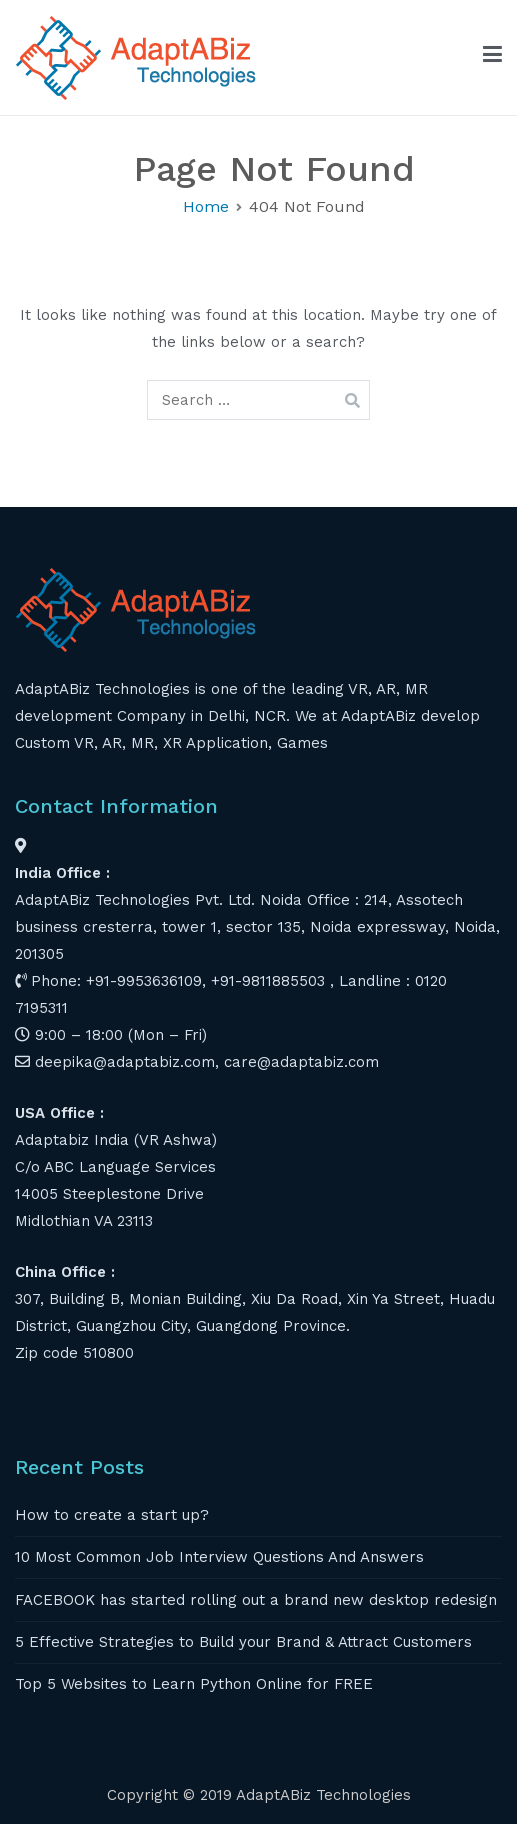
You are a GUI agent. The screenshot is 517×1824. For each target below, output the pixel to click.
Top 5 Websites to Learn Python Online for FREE (194, 1684)
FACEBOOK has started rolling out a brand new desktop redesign (256, 1600)
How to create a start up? (112, 1515)
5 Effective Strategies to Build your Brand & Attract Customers (243, 1642)
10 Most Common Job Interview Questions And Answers (219, 1557)
